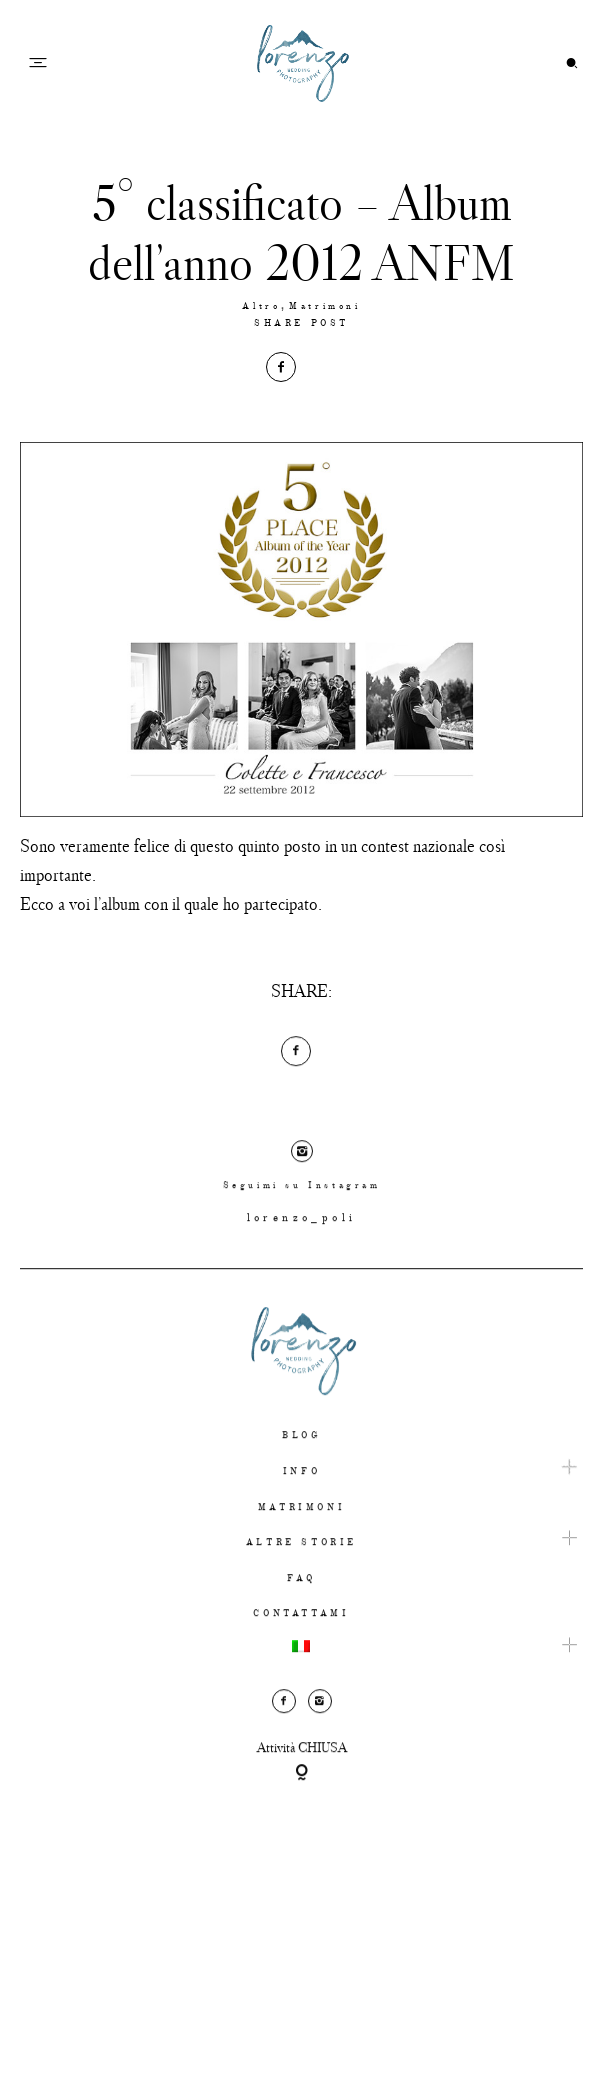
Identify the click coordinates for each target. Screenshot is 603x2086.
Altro (261, 306)
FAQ (301, 1598)
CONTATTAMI (301, 1634)
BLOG (301, 1456)
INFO (301, 1492)
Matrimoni (324, 306)
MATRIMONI (301, 1527)
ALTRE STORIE (301, 1563)
